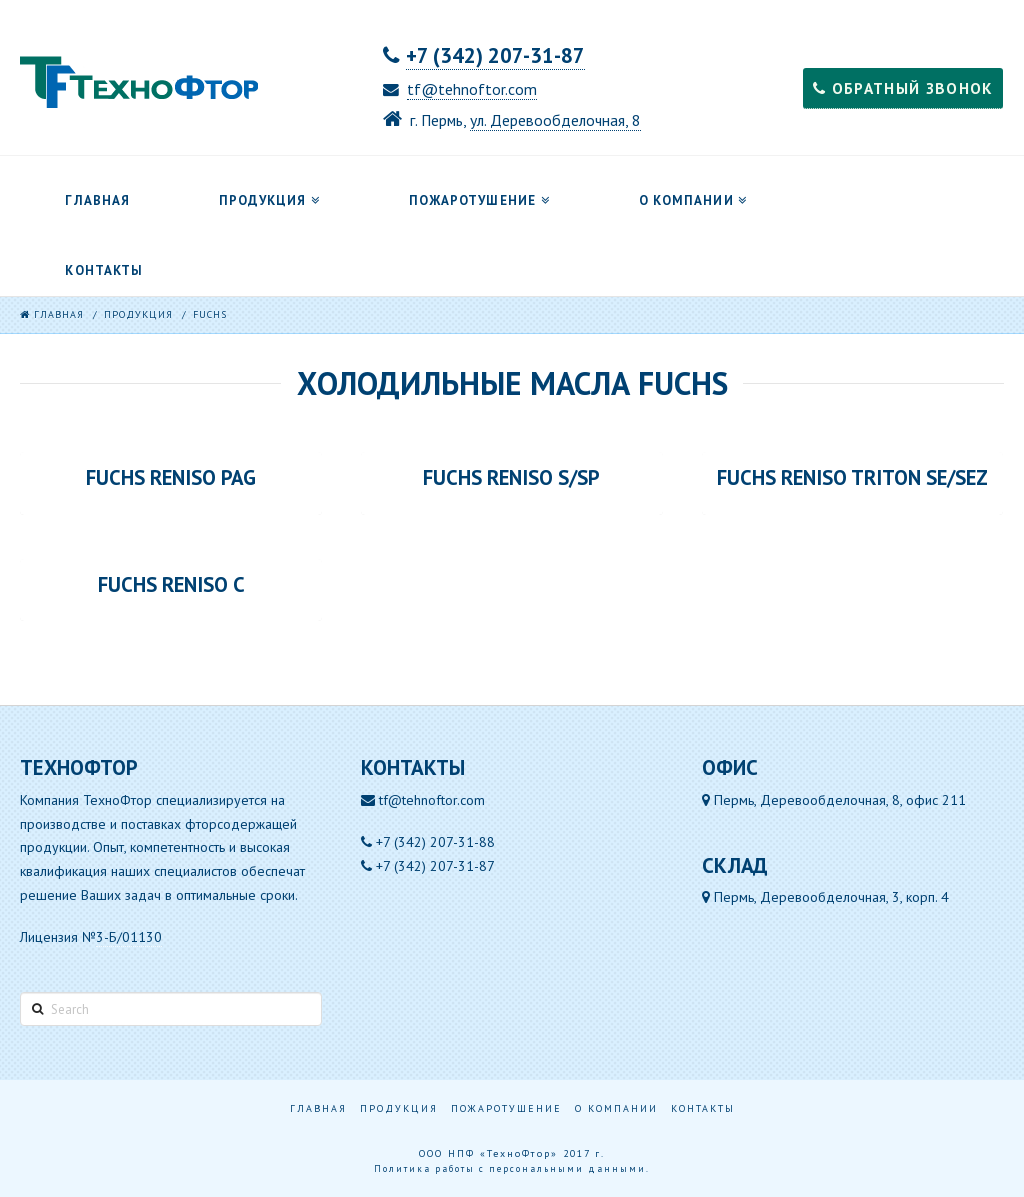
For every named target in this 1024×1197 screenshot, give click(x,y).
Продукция (399, 1108)
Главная (318, 1108)
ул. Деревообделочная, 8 (555, 120)
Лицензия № (91, 937)
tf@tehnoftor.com (472, 89)
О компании (616, 1108)
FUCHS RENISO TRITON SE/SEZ (852, 478)
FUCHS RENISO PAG (171, 478)
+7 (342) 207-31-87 (495, 55)
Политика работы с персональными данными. (512, 1168)
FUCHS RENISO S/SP (511, 478)
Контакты (703, 1108)
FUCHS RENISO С (171, 585)
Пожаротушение (506, 1108)
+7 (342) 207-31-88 (435, 842)
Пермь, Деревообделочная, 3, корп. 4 (825, 897)
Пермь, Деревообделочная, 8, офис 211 (834, 800)
